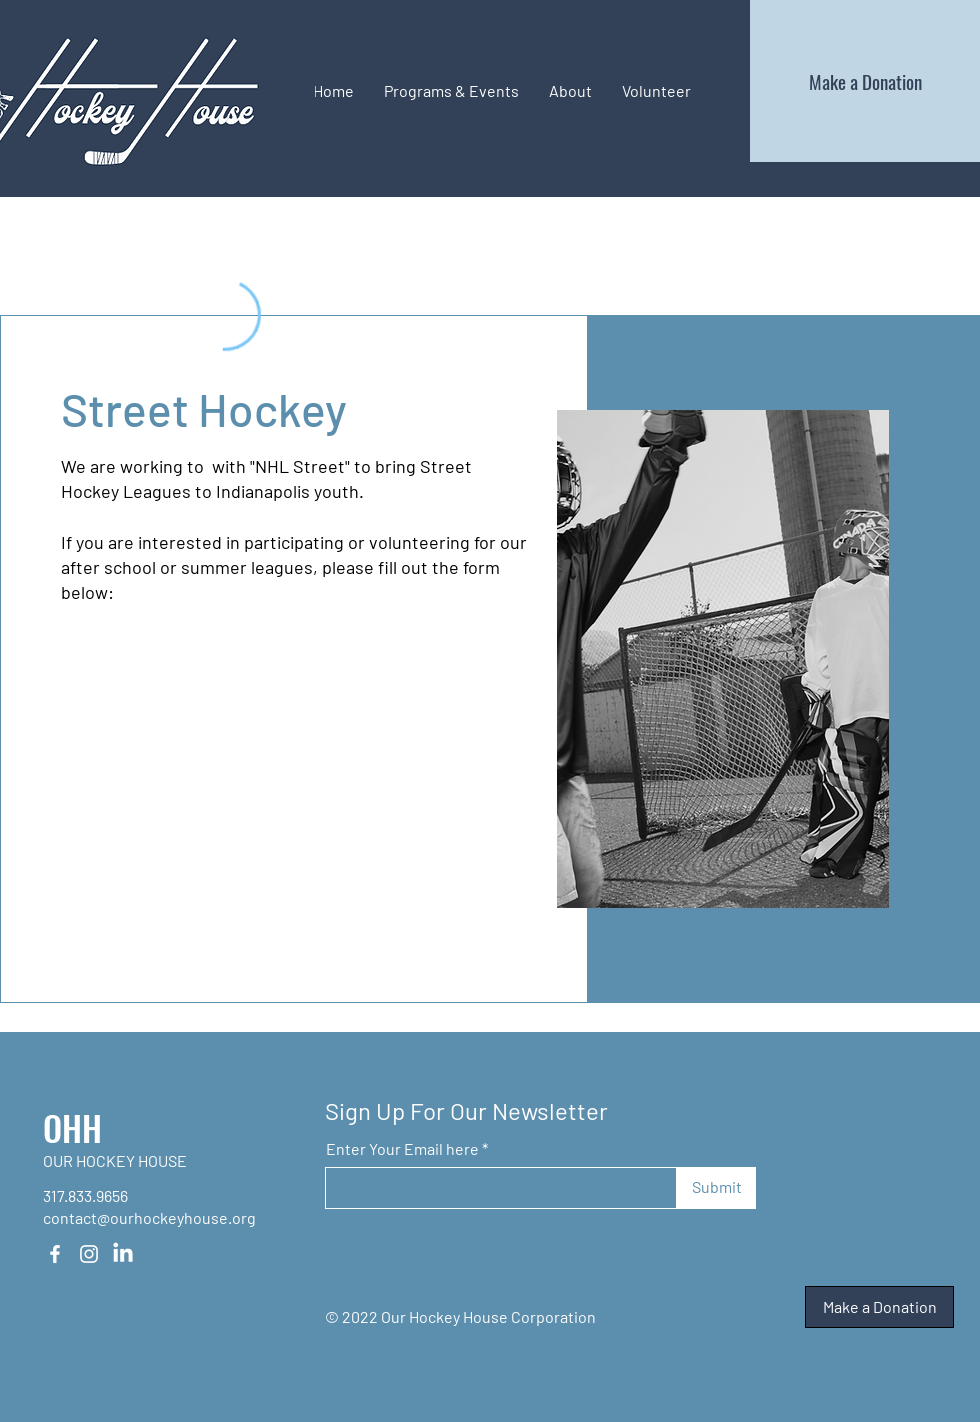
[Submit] (716, 1188)
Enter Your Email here (402, 1149)
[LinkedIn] (123, 1254)
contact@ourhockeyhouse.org (149, 1217)
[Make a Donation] (865, 81)
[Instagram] (89, 1254)
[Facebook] (55, 1254)
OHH (72, 1127)
